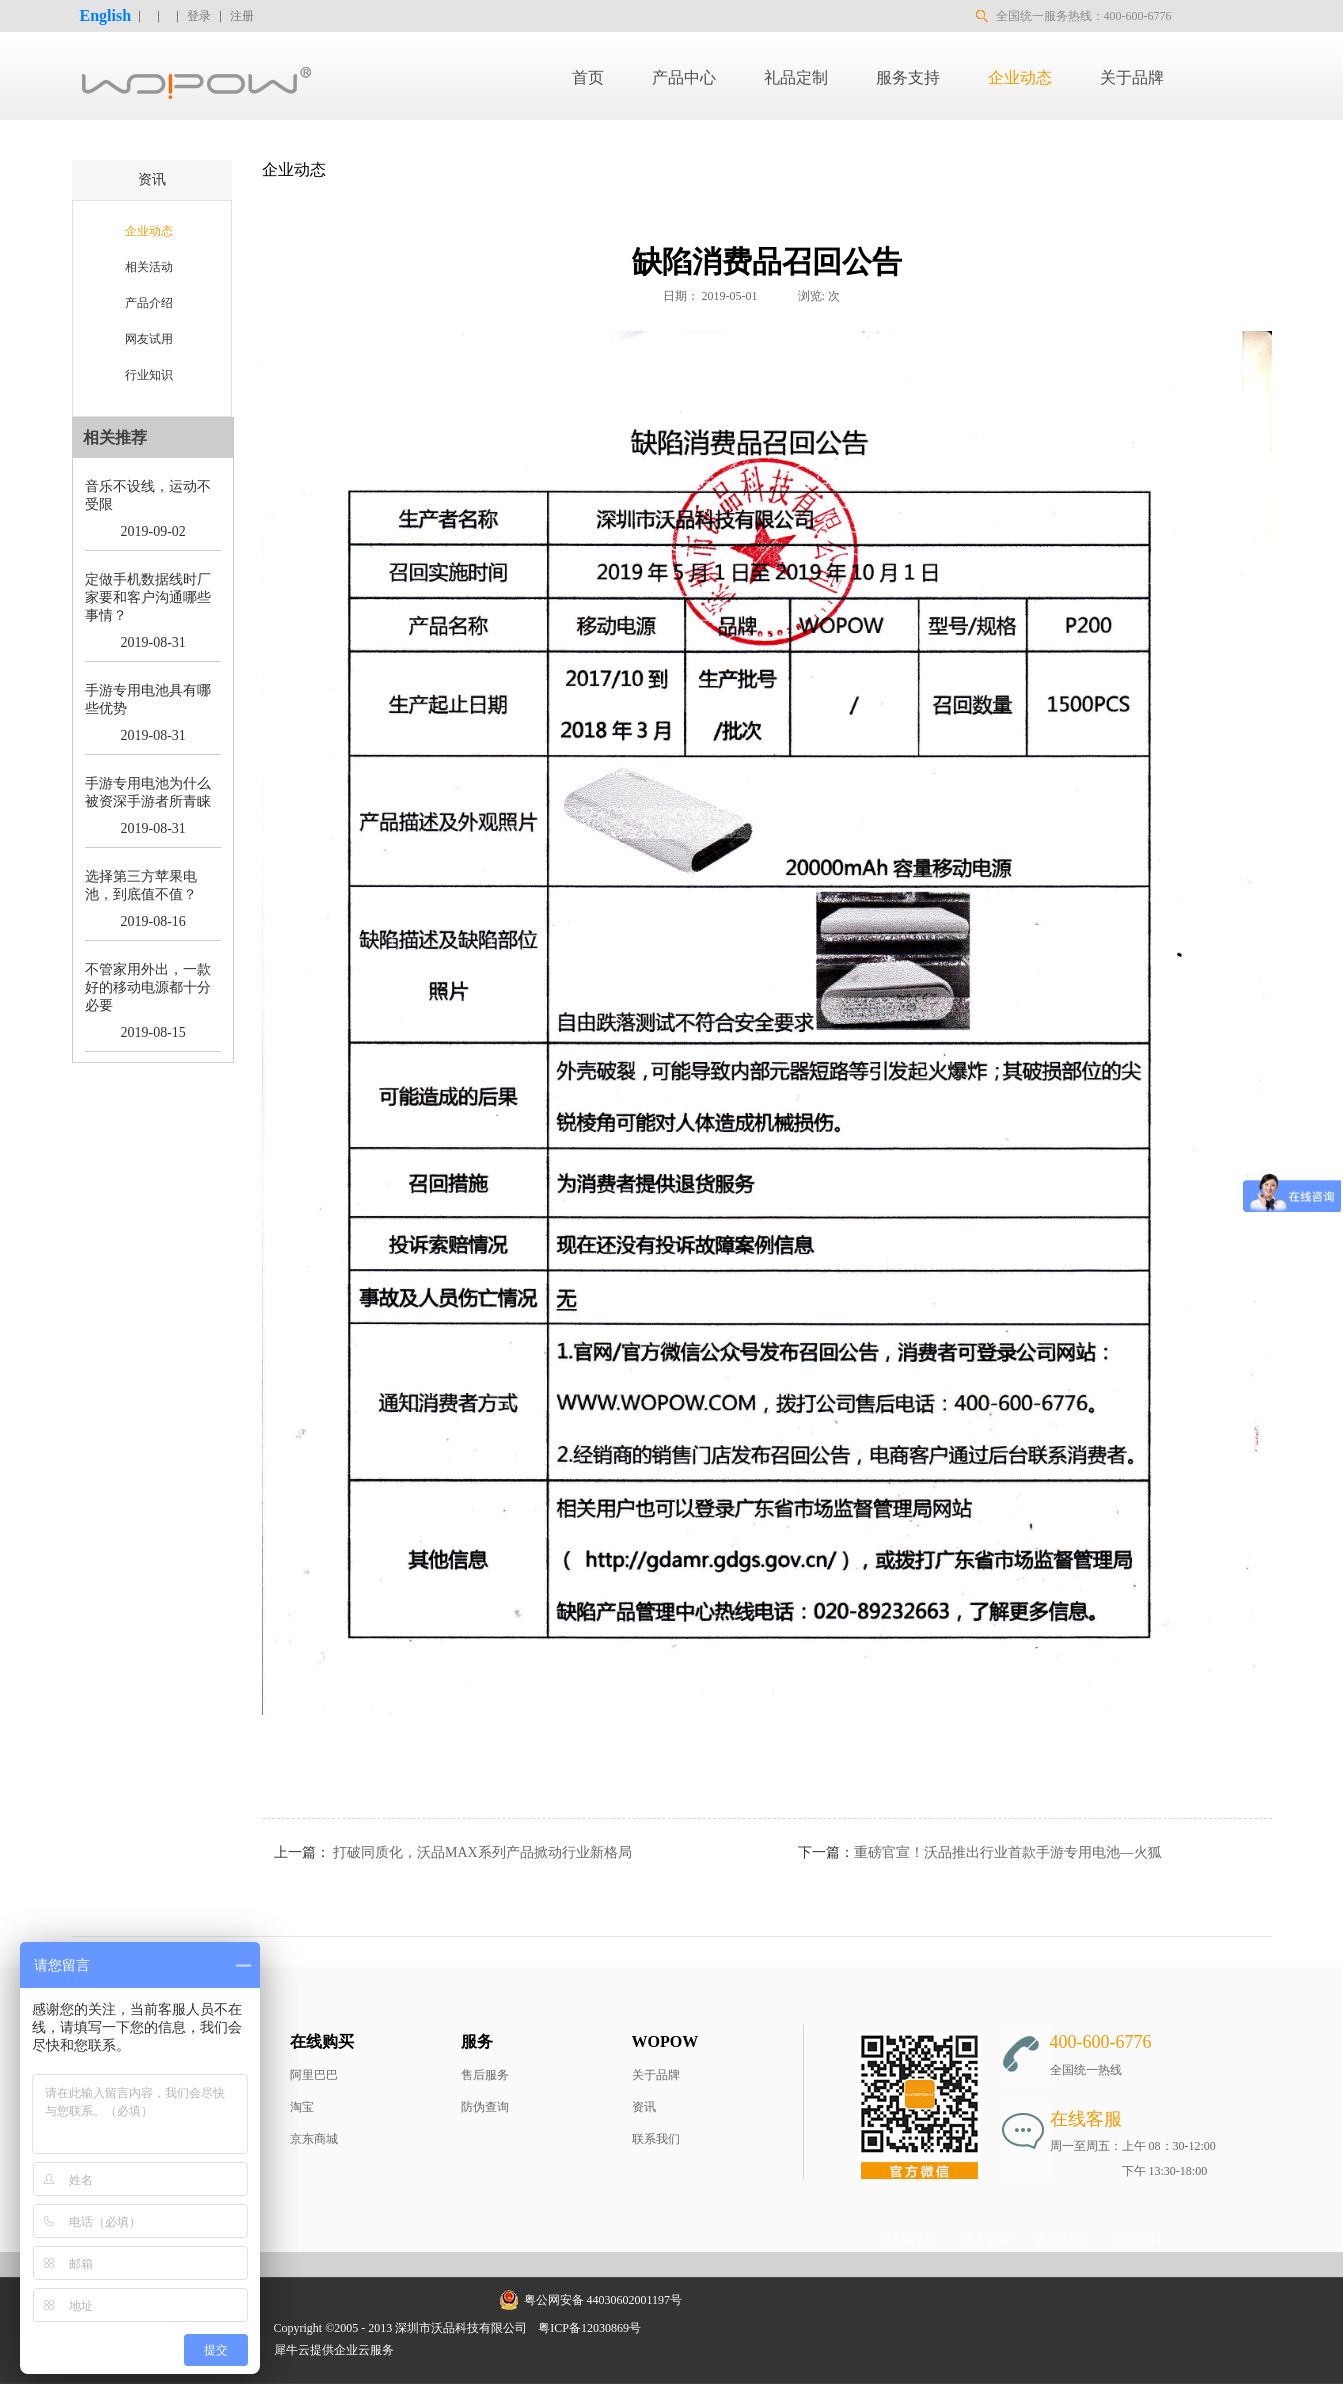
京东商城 (314, 2139)
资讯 (644, 2107)
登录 (199, 16)
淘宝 (302, 2107)
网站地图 (679, 2328)
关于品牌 (656, 2075)
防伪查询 (485, 2107)
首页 (588, 77)
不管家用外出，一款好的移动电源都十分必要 (148, 987)
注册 (242, 16)
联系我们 (656, 2139)
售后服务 (485, 2075)
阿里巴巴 (314, 2075)
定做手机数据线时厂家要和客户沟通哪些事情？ (148, 597)
